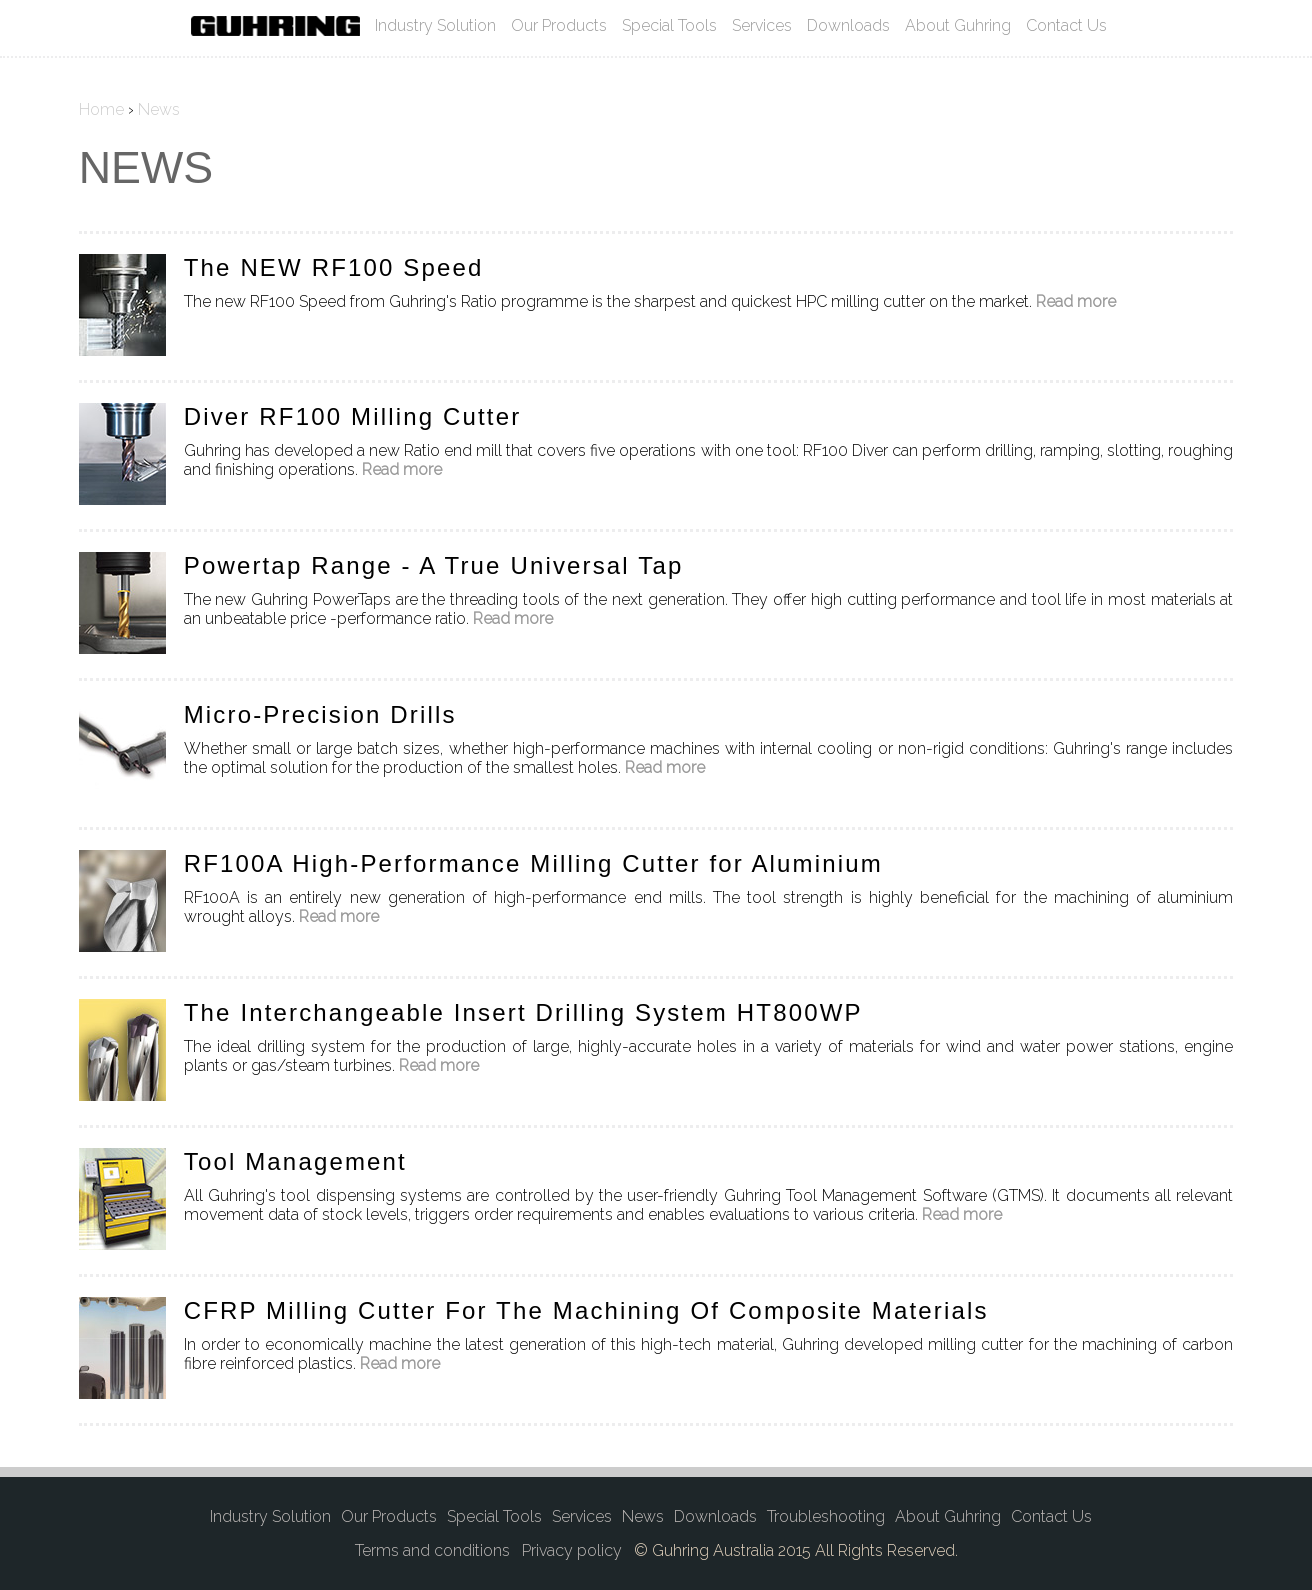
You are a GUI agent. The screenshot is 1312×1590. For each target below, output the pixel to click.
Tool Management (295, 1161)
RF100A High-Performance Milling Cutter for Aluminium (533, 863)
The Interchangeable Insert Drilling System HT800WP (523, 1012)
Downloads (848, 25)
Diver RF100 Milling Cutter (353, 416)
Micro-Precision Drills (320, 714)
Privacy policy (572, 1550)
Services (762, 25)
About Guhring (958, 25)
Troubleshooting (826, 1516)
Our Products (559, 25)
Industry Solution (435, 25)
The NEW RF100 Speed (334, 267)
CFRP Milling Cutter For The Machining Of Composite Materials (586, 1310)
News (643, 1516)
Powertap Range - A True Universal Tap (434, 565)
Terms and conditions (432, 1550)
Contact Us (1066, 25)
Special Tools (669, 25)
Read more (1076, 301)
